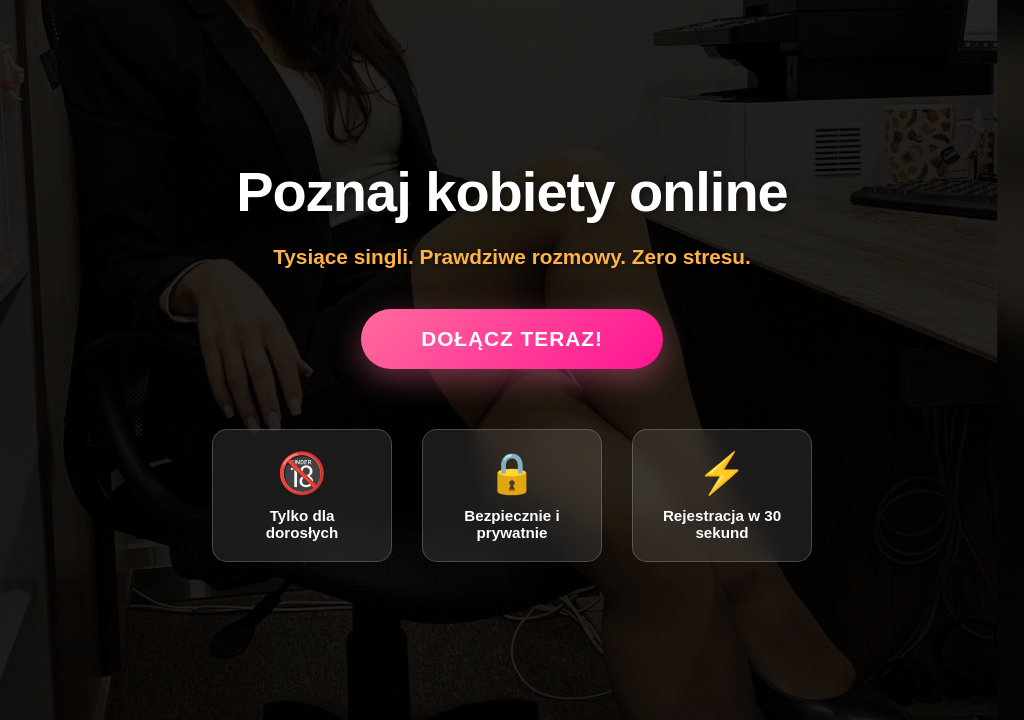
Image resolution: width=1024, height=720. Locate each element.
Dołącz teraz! (512, 338)
